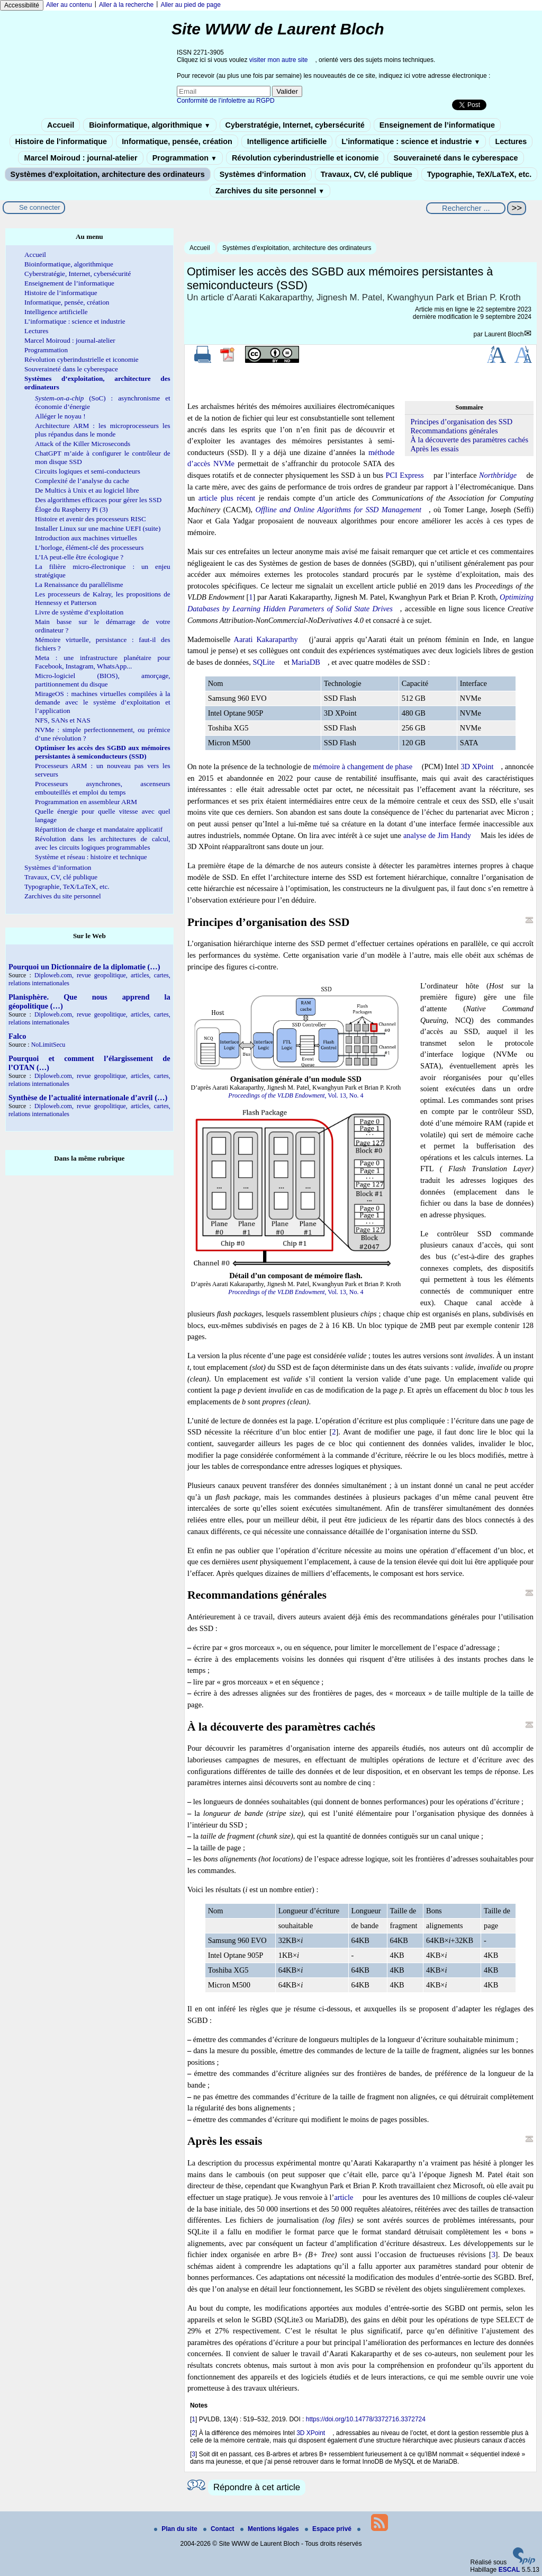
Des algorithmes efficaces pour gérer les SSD (98, 500)
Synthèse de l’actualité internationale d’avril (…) (87, 1097)
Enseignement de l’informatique (437, 125)
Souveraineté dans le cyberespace (455, 158)
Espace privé (329, 2529)
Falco (17, 1036)
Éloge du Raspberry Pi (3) (71, 509)
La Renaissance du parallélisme (79, 585)
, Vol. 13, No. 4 (295, 1095)
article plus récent (227, 498)
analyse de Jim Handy (437, 835)
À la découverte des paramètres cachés (469, 439)
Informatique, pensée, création (177, 141)
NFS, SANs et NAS (63, 720)
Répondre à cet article (256, 2487)
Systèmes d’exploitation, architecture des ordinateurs (108, 174)
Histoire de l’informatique (61, 141)
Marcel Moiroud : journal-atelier (80, 158)
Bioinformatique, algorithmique (149, 125)
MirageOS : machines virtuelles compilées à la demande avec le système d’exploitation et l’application (102, 702)
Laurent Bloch (503, 334)
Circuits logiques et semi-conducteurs (87, 471)
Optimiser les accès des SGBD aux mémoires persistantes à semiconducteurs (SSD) (102, 752)
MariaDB (306, 662)
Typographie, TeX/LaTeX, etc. (479, 174)
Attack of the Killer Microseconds (82, 444)
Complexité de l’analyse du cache (82, 481)
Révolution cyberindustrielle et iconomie (305, 158)
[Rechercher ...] (465, 208)
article (343, 2197)
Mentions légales (270, 2529)
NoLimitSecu (48, 1044)
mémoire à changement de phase (362, 766)
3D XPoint (476, 766)
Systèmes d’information (263, 174)
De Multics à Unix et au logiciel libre (87, 490)
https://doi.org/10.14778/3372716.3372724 (366, 2419)
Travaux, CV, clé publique (366, 174)
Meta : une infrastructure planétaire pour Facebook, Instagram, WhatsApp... (102, 662)
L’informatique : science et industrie (410, 141)
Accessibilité (21, 5)
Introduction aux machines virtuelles (86, 538)
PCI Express (404, 475)
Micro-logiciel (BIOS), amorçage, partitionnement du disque (102, 680)
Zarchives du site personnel (269, 190)
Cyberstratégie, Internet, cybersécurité (295, 125)
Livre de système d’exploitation (79, 612)
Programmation (184, 158)
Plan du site (176, 2529)
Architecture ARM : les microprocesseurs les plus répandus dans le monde (102, 430)
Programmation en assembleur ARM (86, 802)
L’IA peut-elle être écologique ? (79, 557)
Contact (219, 2529)
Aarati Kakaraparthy (266, 639)
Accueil (60, 125)
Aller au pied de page (190, 4)
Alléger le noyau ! (60, 416)
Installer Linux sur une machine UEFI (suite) (97, 528)
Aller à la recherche (126, 4)
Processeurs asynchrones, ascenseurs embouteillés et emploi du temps (102, 788)
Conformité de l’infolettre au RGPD (226, 100)
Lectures (511, 141)
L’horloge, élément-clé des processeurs (89, 547)
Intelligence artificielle (287, 141)
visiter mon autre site (278, 60)
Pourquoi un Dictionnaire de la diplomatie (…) (84, 966)
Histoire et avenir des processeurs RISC (90, 519)
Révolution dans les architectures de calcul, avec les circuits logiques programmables (102, 843)
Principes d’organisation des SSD (461, 421)
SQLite (263, 662)
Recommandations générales (454, 430)
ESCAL (509, 2569)
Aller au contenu (69, 4)
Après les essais (434, 448)
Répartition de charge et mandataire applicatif (98, 829)
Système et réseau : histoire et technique (91, 857)
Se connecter (39, 207)
